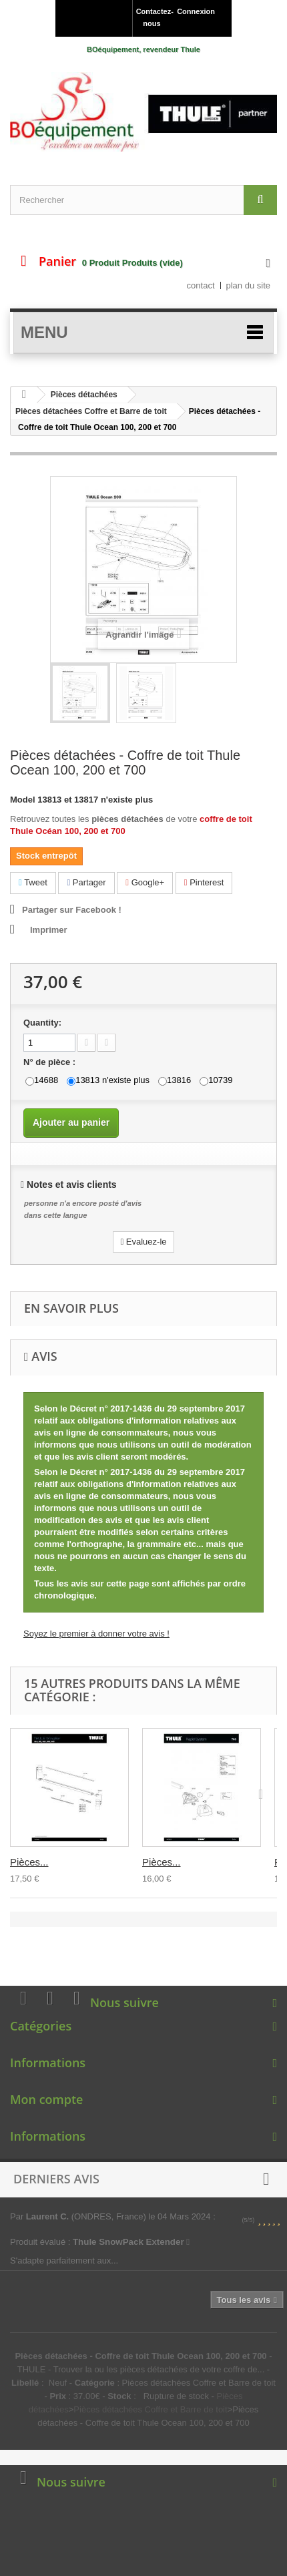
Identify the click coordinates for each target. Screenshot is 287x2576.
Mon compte (46, 2099)
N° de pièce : (50, 1062)
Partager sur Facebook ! (71, 910)
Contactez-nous (154, 17)
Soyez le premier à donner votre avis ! (96, 1634)
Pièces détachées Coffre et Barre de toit (91, 411)
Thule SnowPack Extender (131, 2242)
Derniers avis (56, 2179)
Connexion (196, 11)
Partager (86, 882)
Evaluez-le (143, 1242)
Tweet (33, 882)
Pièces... (29, 1862)
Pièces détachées (84, 394)
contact (201, 285)
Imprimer (48, 930)
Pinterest (204, 882)
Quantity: (42, 1023)
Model (22, 800)
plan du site (248, 285)
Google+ (144, 882)
